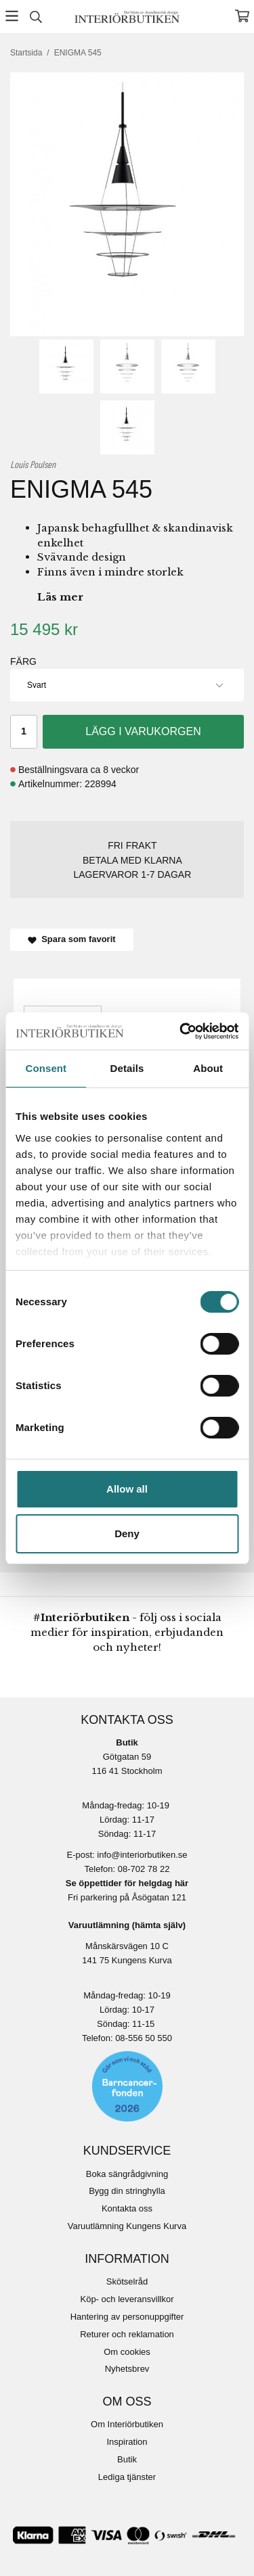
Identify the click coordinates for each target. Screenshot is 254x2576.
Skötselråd (127, 2281)
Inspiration (127, 2442)
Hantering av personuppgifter (127, 2317)
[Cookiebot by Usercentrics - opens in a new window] (180, 1031)
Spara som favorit (72, 939)
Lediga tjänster (127, 2477)
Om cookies (127, 2352)
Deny (127, 1533)
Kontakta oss (127, 2208)
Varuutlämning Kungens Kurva (127, 2226)
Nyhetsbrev (127, 2369)
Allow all (127, 1489)
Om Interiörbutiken (127, 2424)
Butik (127, 2459)
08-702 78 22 (144, 1869)
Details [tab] (127, 1068)
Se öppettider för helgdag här (127, 1883)
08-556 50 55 (141, 2038)
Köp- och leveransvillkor (126, 2299)
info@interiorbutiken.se (142, 1855)
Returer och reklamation (127, 2334)
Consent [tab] (45, 1068)
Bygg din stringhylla (127, 2191)
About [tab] (208, 1068)
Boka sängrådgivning (127, 2174)
